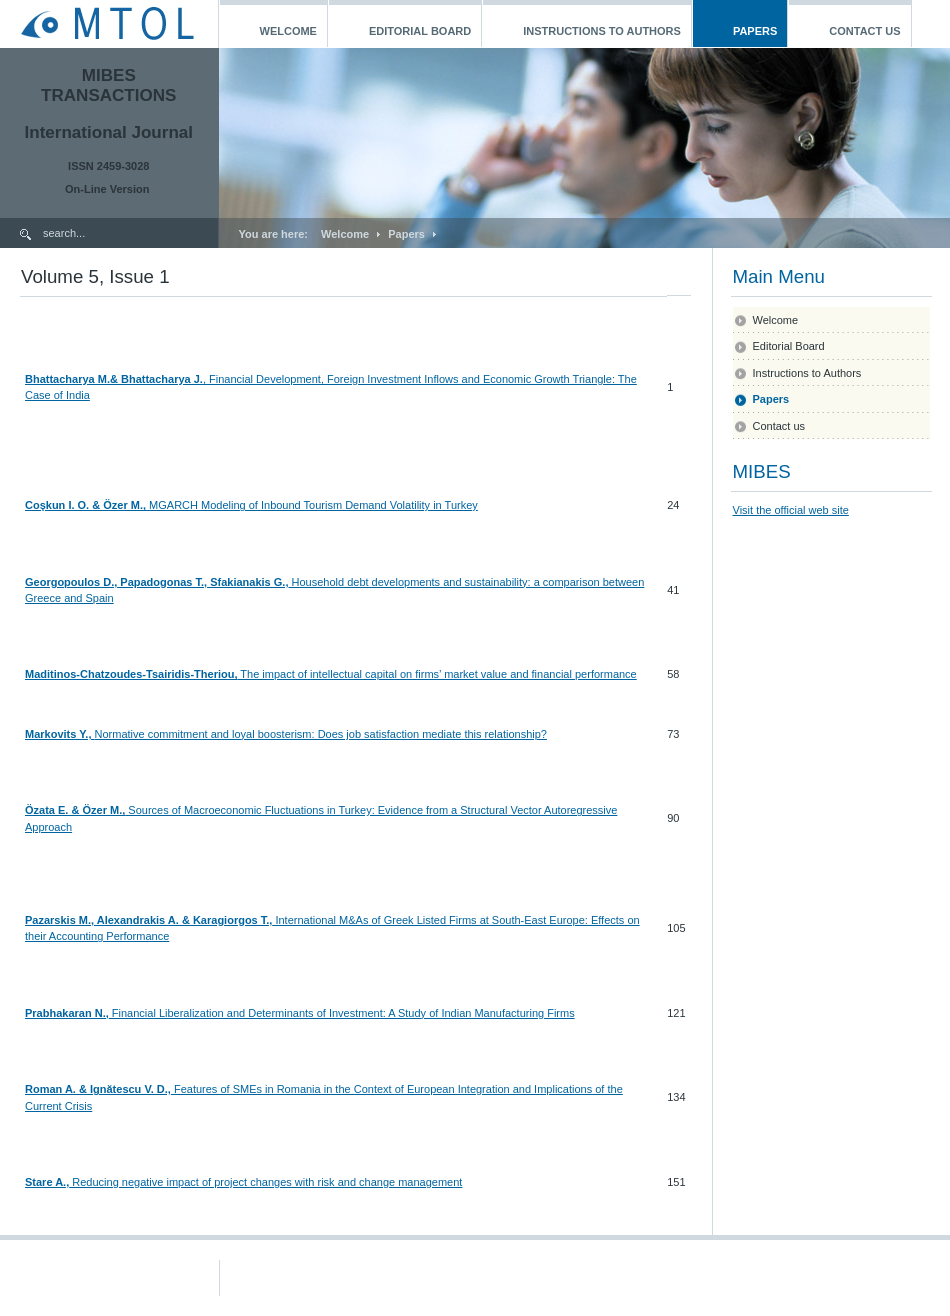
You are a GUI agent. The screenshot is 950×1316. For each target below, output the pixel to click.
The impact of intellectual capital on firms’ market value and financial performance (436, 674)
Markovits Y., (60, 734)
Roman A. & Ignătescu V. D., (98, 1089)
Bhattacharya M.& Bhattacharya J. (114, 379)
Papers (406, 234)
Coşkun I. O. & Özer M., (85, 505)
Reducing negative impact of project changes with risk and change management (265, 1182)
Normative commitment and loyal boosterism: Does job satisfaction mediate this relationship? (321, 734)
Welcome (345, 234)
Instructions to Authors (807, 373)
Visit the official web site (791, 510)
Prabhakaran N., (67, 1013)
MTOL (108, 24)
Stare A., (47, 1182)
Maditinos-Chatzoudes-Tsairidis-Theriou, (131, 674)
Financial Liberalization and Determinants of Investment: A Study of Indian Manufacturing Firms (342, 1013)
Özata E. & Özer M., (75, 810)
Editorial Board (789, 346)
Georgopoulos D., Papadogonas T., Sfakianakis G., (156, 582)
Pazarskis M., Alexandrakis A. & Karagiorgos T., (148, 920)
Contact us (779, 426)
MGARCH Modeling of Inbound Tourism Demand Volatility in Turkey (312, 505)
